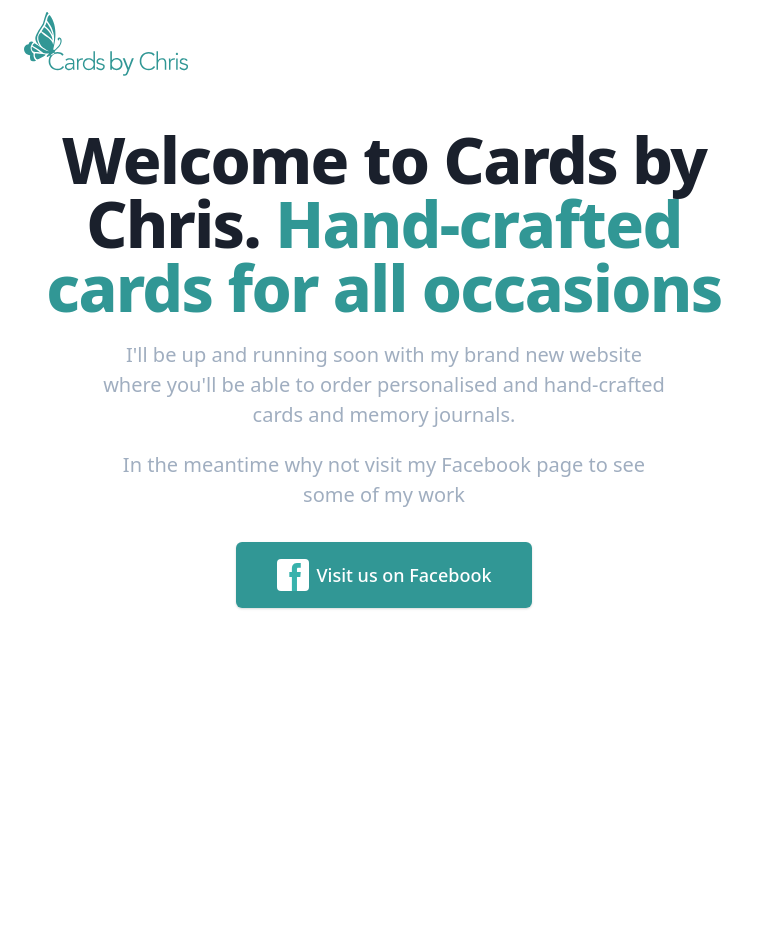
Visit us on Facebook (384, 575)
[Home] (110, 44)
